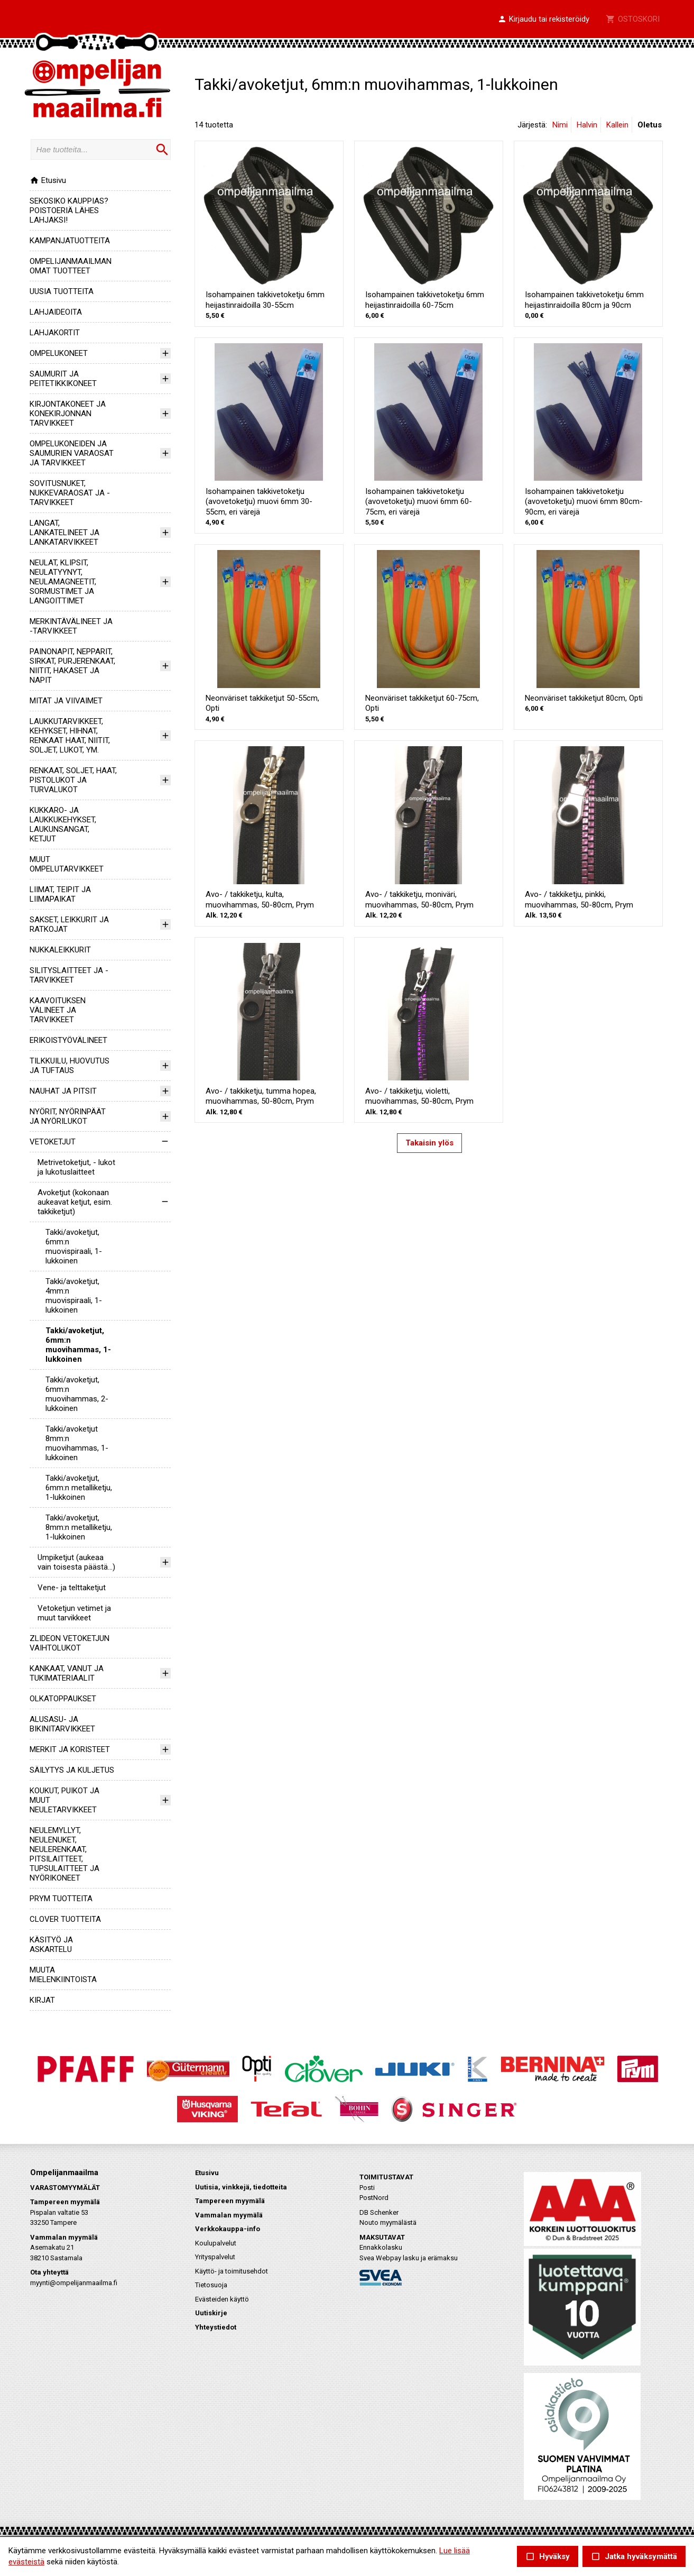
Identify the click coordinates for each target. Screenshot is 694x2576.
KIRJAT (42, 2000)
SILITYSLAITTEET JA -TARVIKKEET (69, 975)
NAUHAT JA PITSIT (63, 1091)
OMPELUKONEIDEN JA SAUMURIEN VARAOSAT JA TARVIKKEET (72, 453)
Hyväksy (547, 2557)
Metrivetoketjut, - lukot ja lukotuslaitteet (76, 1167)
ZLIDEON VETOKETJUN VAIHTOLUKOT (69, 1643)
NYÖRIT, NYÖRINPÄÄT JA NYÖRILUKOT (68, 1116)
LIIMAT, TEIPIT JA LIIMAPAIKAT (60, 894)
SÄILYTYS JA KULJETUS (72, 1770)
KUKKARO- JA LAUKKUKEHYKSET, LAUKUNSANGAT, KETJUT (63, 824)
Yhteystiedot (215, 2327)
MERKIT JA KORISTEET (70, 1749)
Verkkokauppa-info (227, 2229)
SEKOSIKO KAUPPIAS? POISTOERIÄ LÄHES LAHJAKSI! (69, 210)
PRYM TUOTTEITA (61, 1898)
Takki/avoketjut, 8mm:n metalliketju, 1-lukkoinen (78, 1527)
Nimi (560, 125)
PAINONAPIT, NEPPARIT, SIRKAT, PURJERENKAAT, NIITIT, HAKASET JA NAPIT (72, 666)
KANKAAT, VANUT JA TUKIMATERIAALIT (67, 1673)
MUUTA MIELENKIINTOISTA (63, 1974)
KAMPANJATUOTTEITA (70, 240)
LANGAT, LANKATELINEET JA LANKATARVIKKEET (64, 532)
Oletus (649, 125)
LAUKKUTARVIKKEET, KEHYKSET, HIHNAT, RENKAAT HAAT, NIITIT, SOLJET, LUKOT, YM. (70, 736)
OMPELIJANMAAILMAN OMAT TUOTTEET (71, 266)
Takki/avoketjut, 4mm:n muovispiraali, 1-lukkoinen (73, 1296)
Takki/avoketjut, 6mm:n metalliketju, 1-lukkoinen (78, 1487)
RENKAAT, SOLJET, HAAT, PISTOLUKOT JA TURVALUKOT (73, 780)
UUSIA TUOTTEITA (62, 291)
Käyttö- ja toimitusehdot (231, 2271)
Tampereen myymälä (230, 2201)
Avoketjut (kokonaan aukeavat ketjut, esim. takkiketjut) (75, 1202)
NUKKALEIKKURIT (60, 950)
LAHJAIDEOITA (56, 312)
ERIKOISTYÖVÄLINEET (68, 1040)
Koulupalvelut (215, 2243)
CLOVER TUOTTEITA (65, 1919)
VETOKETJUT (53, 1142)
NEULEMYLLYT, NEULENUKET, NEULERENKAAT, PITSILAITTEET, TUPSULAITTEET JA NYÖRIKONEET (64, 1854)
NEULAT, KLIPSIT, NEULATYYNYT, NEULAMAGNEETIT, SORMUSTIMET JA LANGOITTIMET (63, 582)
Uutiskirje (211, 2313)
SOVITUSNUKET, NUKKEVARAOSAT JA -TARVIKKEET (70, 493)
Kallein (617, 125)
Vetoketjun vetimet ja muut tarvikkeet (74, 1612)
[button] (543, 19)
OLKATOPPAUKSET (63, 1698)
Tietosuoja (211, 2285)
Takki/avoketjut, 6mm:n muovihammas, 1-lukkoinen (78, 1345)
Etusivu (48, 180)
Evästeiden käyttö (222, 2299)
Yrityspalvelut (215, 2257)
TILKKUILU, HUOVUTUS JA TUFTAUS (69, 1065)
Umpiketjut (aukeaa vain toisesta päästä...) (76, 1562)
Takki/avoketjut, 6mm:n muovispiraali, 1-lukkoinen (73, 1246)
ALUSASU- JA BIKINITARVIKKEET (62, 1724)
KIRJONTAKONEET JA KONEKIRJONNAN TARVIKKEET (68, 413)
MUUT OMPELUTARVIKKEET (67, 864)
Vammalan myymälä (229, 2215)
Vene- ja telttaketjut (72, 1587)
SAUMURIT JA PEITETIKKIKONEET (63, 378)
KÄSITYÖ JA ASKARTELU (51, 1944)
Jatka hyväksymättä (634, 2557)
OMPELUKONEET (59, 353)
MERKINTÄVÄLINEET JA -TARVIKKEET (71, 626)
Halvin (587, 125)
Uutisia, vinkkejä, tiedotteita (241, 2187)
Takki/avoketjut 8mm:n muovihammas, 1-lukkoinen (76, 1443)
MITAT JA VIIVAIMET (66, 700)
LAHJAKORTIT (55, 332)
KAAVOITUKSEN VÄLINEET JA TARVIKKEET (58, 1010)
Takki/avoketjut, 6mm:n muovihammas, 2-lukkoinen (76, 1394)
